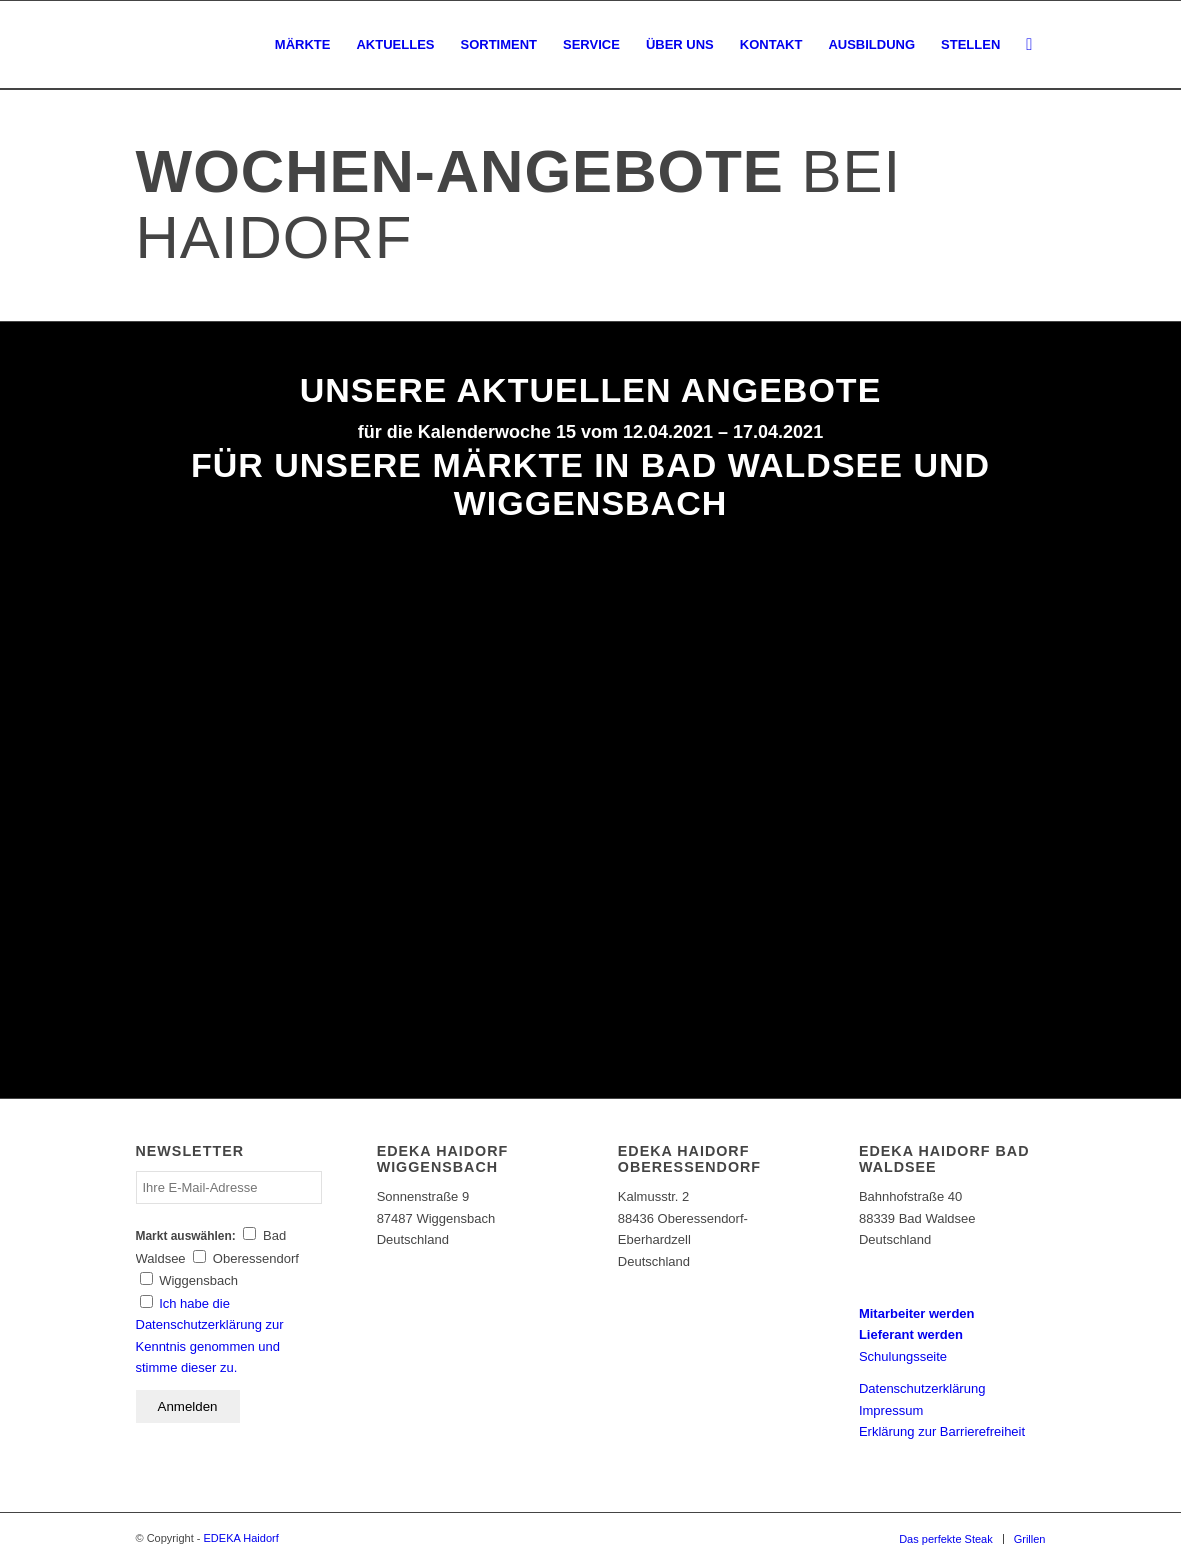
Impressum (891, 1410)
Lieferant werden (911, 1334)
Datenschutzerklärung (922, 1388)
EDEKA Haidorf (241, 1538)
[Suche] (1029, 45)
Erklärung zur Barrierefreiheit (942, 1431)
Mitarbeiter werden (917, 1313)
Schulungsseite (903, 1356)
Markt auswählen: (186, 1236)
